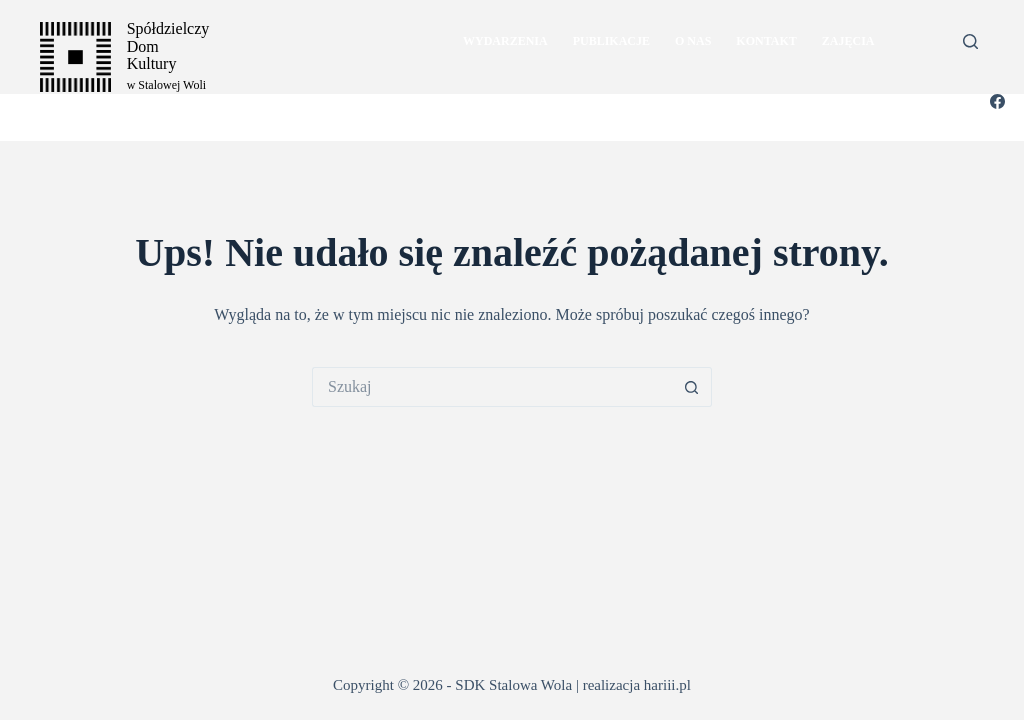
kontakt (766, 41)
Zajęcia (848, 41)
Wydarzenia (505, 41)
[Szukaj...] (492, 387)
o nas (693, 41)
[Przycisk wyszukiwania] (692, 387)
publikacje (611, 41)
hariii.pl (667, 685)
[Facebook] (997, 101)
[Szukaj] (970, 41)
